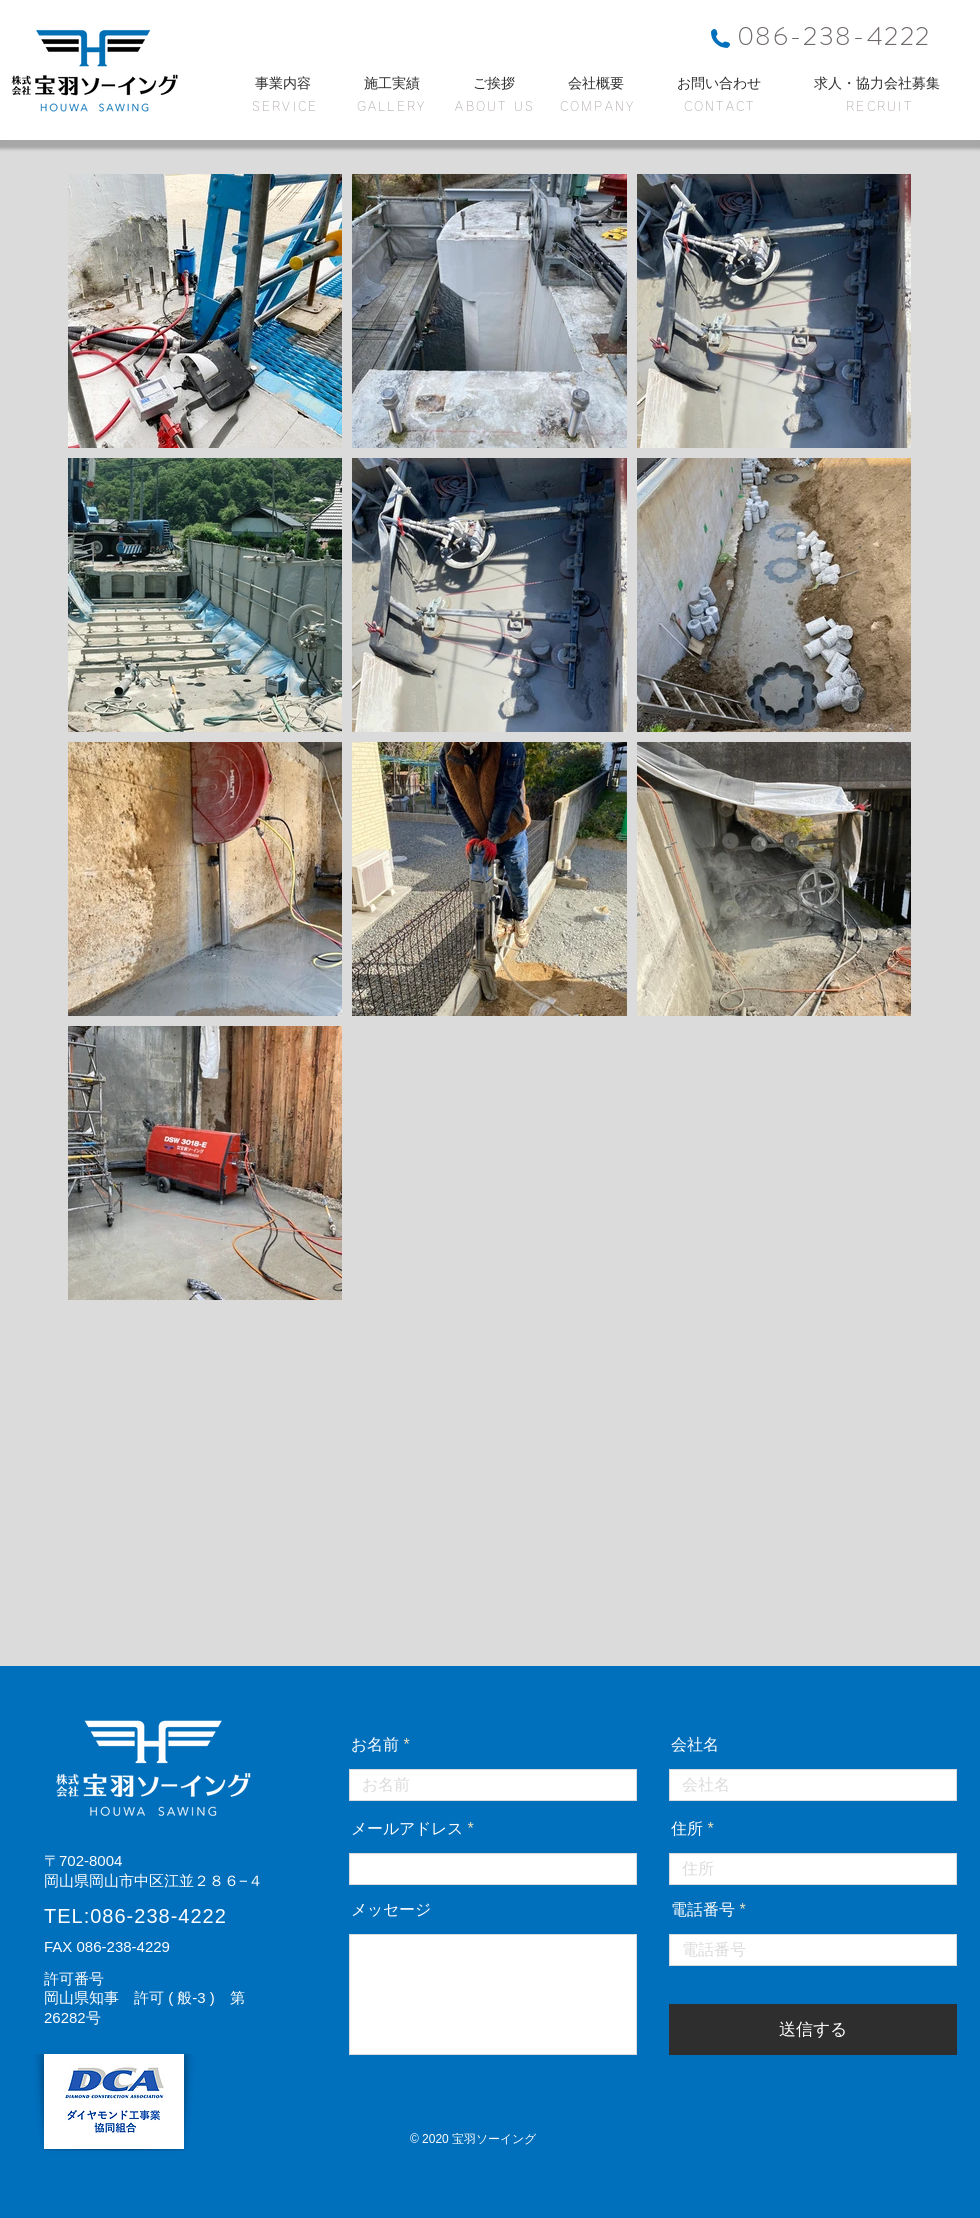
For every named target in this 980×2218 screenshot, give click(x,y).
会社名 (695, 1745)
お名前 (375, 1745)
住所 (687, 1829)
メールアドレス (407, 1829)
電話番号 (703, 1910)
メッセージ (391, 1910)
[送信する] (813, 2029)
